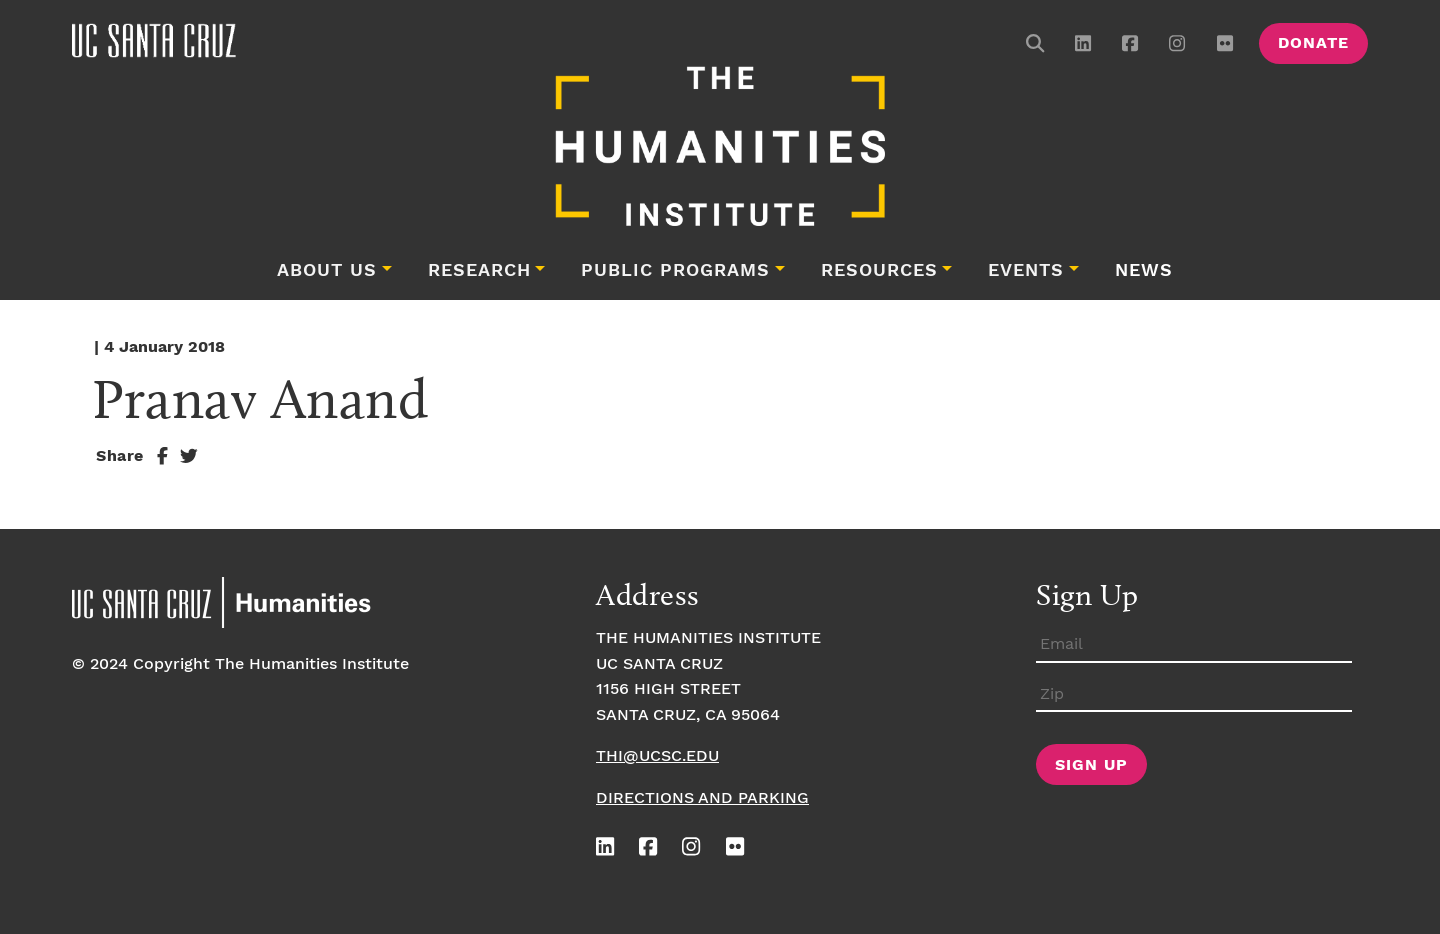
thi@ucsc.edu (657, 756)
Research (479, 271)
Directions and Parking (702, 798)
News (1144, 271)
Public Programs (675, 271)
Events (1026, 271)
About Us (327, 271)
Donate (1313, 43)
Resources (879, 271)
